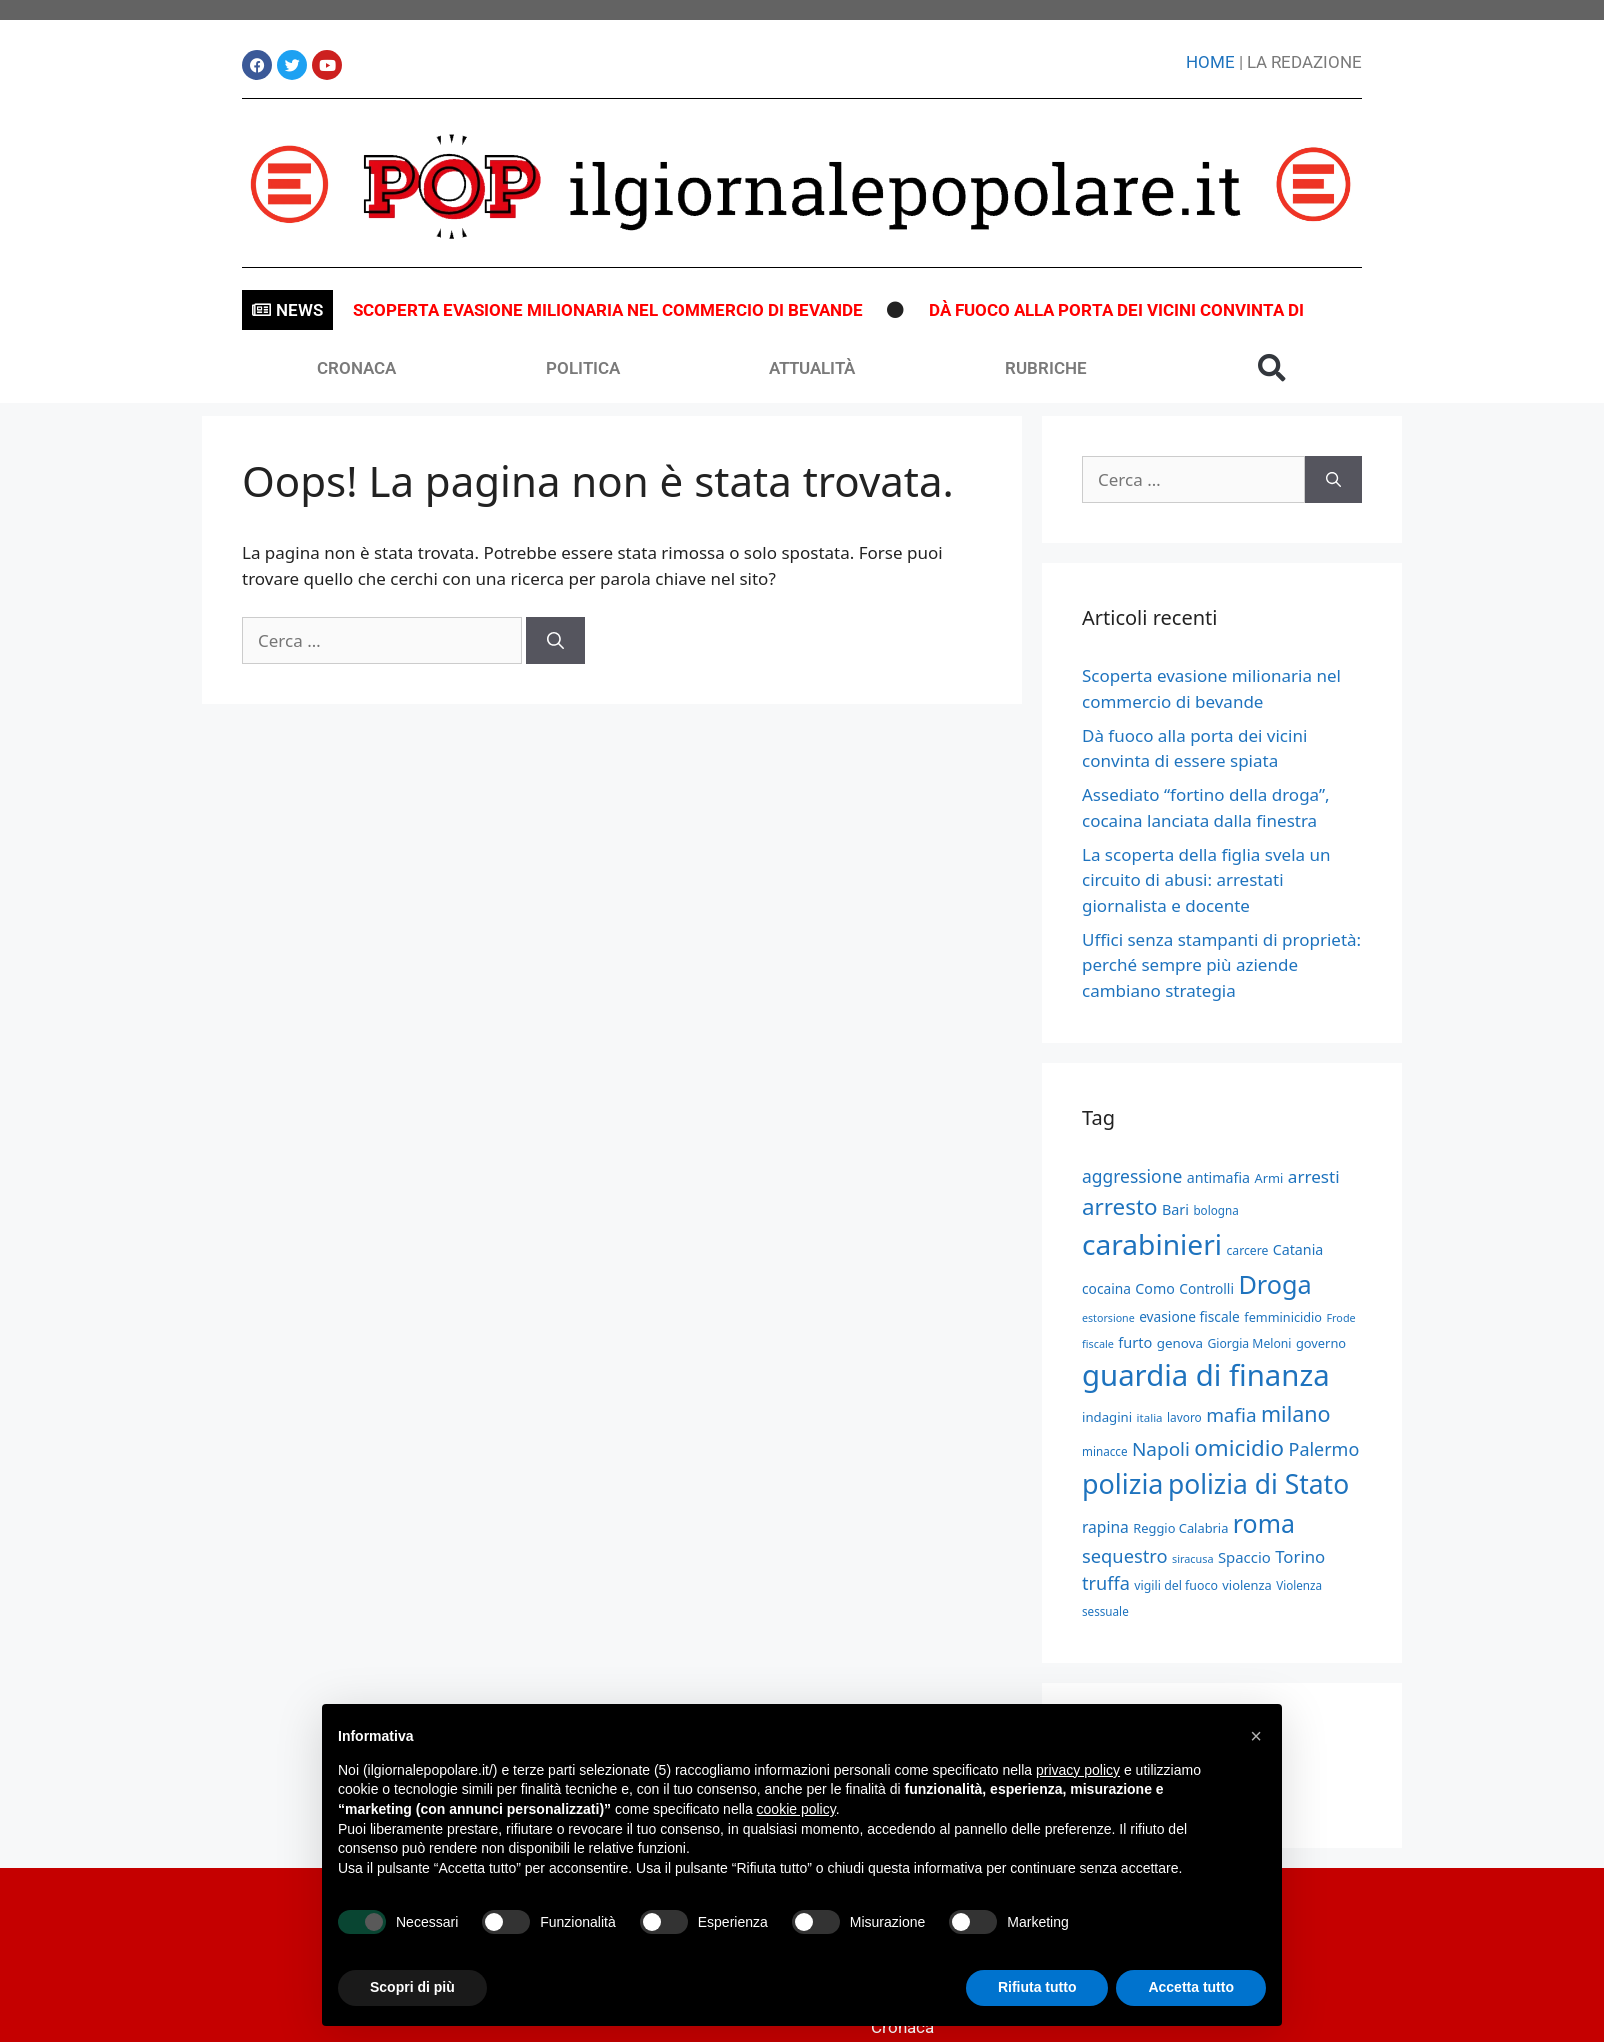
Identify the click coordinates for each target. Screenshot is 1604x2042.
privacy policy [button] (1078, 1770)
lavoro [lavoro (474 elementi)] (1184, 1417)
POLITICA (583, 368)
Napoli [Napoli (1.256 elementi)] (1161, 1449)
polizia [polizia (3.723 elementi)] (1123, 1483)
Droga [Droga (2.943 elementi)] (1274, 1284)
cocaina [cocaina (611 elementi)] (1106, 1288)
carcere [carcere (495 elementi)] (1247, 1250)
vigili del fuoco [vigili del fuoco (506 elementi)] (1176, 1585)
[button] (1272, 368)
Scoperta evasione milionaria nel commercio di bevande (608, 310)
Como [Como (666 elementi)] (1155, 1288)
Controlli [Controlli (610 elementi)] (1206, 1288)
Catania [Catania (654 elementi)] (1298, 1249)
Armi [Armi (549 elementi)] (1269, 1178)
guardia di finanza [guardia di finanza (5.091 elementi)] (1206, 1375)
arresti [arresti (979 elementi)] (1314, 1176)
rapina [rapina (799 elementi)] (1105, 1527)
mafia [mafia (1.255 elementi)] (1231, 1415)
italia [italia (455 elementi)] (1150, 1417)
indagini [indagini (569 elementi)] (1107, 1417)
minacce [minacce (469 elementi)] (1104, 1451)
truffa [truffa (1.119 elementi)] (1106, 1583)
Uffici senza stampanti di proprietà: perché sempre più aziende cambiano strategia (1221, 965)
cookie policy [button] (796, 1809)
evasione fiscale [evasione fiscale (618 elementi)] (1189, 1316)
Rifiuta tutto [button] (1037, 1987)
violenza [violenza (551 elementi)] (1246, 1585)
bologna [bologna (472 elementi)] (1215, 1210)
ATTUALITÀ (812, 368)
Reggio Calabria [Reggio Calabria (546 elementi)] (1180, 1528)
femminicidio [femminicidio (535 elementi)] (1283, 1317)
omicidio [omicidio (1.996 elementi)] (1239, 1447)
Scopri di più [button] (412, 1987)
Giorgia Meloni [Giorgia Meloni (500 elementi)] (1249, 1343)
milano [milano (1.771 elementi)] (1296, 1413)
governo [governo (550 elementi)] (1321, 1343)
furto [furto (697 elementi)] (1135, 1342)
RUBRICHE (1046, 368)
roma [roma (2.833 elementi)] (1264, 1523)
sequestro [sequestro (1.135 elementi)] (1125, 1555)
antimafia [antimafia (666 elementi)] (1218, 1177)
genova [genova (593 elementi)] (1180, 1343)
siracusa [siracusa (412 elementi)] (1192, 1558)
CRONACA (356, 368)
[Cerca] (555, 641)
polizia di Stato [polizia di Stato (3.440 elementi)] (1258, 1484)
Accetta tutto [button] (1191, 1987)
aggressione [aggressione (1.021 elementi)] (1132, 1176)
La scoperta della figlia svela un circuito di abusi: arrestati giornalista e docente (1206, 880)
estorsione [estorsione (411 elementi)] (1108, 1318)
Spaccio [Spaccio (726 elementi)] (1244, 1557)
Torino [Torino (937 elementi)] (1300, 1556)
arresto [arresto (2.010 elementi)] (1120, 1206)
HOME (1210, 62)
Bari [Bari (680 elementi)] (1175, 1209)
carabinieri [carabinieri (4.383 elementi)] (1152, 1244)
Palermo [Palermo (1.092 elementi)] (1324, 1449)
